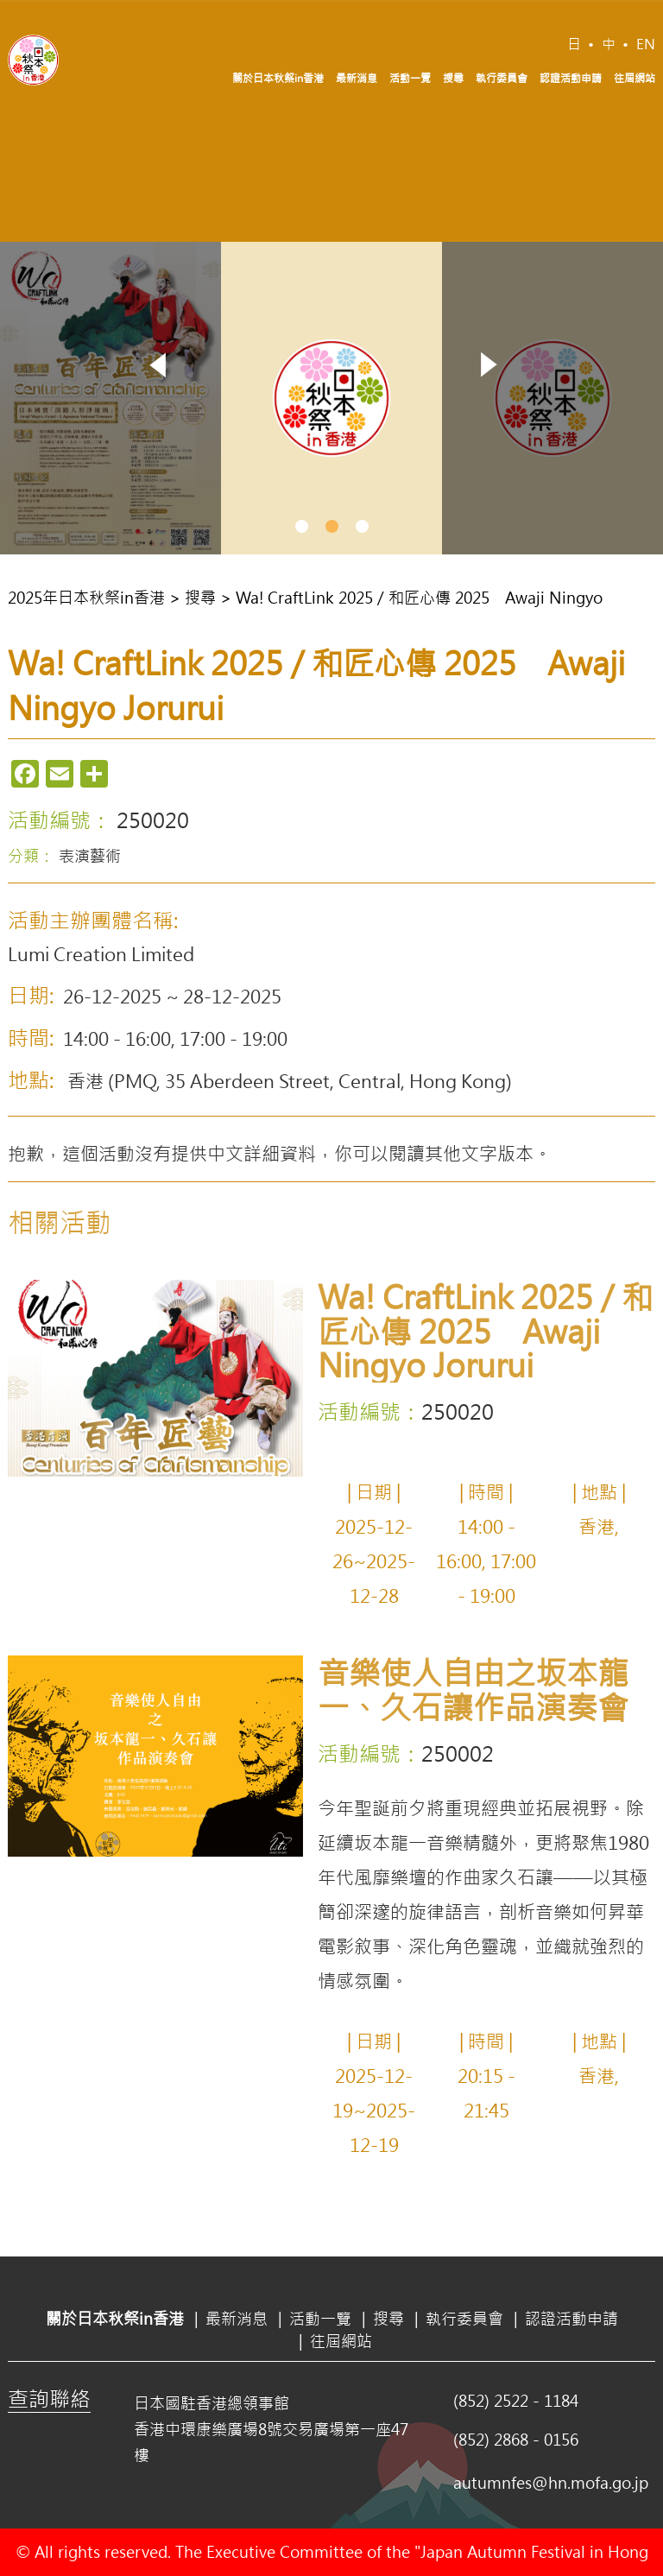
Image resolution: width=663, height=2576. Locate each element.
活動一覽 (410, 78)
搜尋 (453, 78)
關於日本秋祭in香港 (278, 78)
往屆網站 (634, 78)
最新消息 (356, 78)
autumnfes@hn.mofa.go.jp (550, 2482)
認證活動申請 (571, 78)
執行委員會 (501, 78)
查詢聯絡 (49, 2398)
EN (645, 44)
